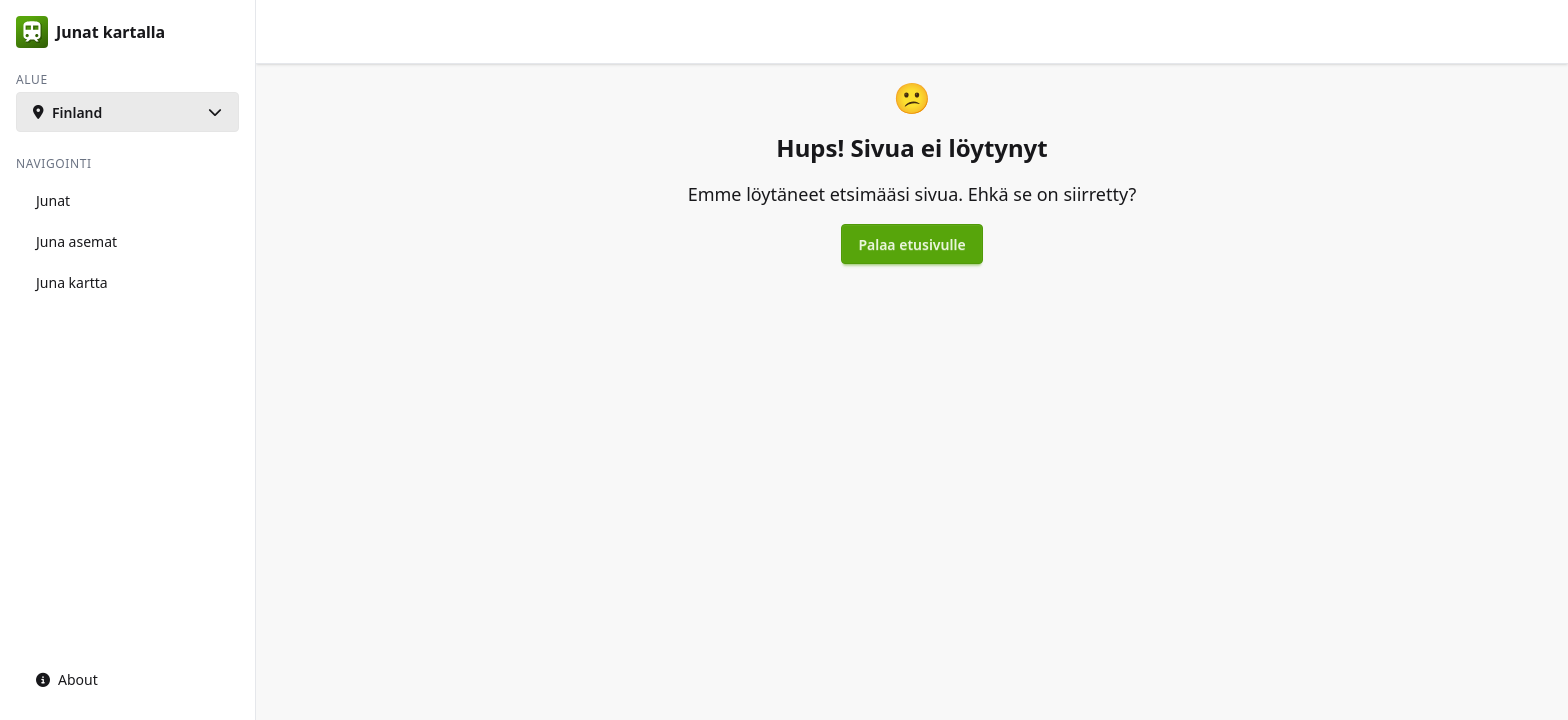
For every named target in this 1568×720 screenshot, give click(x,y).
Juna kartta (72, 282)
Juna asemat (76, 241)
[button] (127, 112)
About (67, 679)
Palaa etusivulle (911, 244)
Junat (53, 200)
